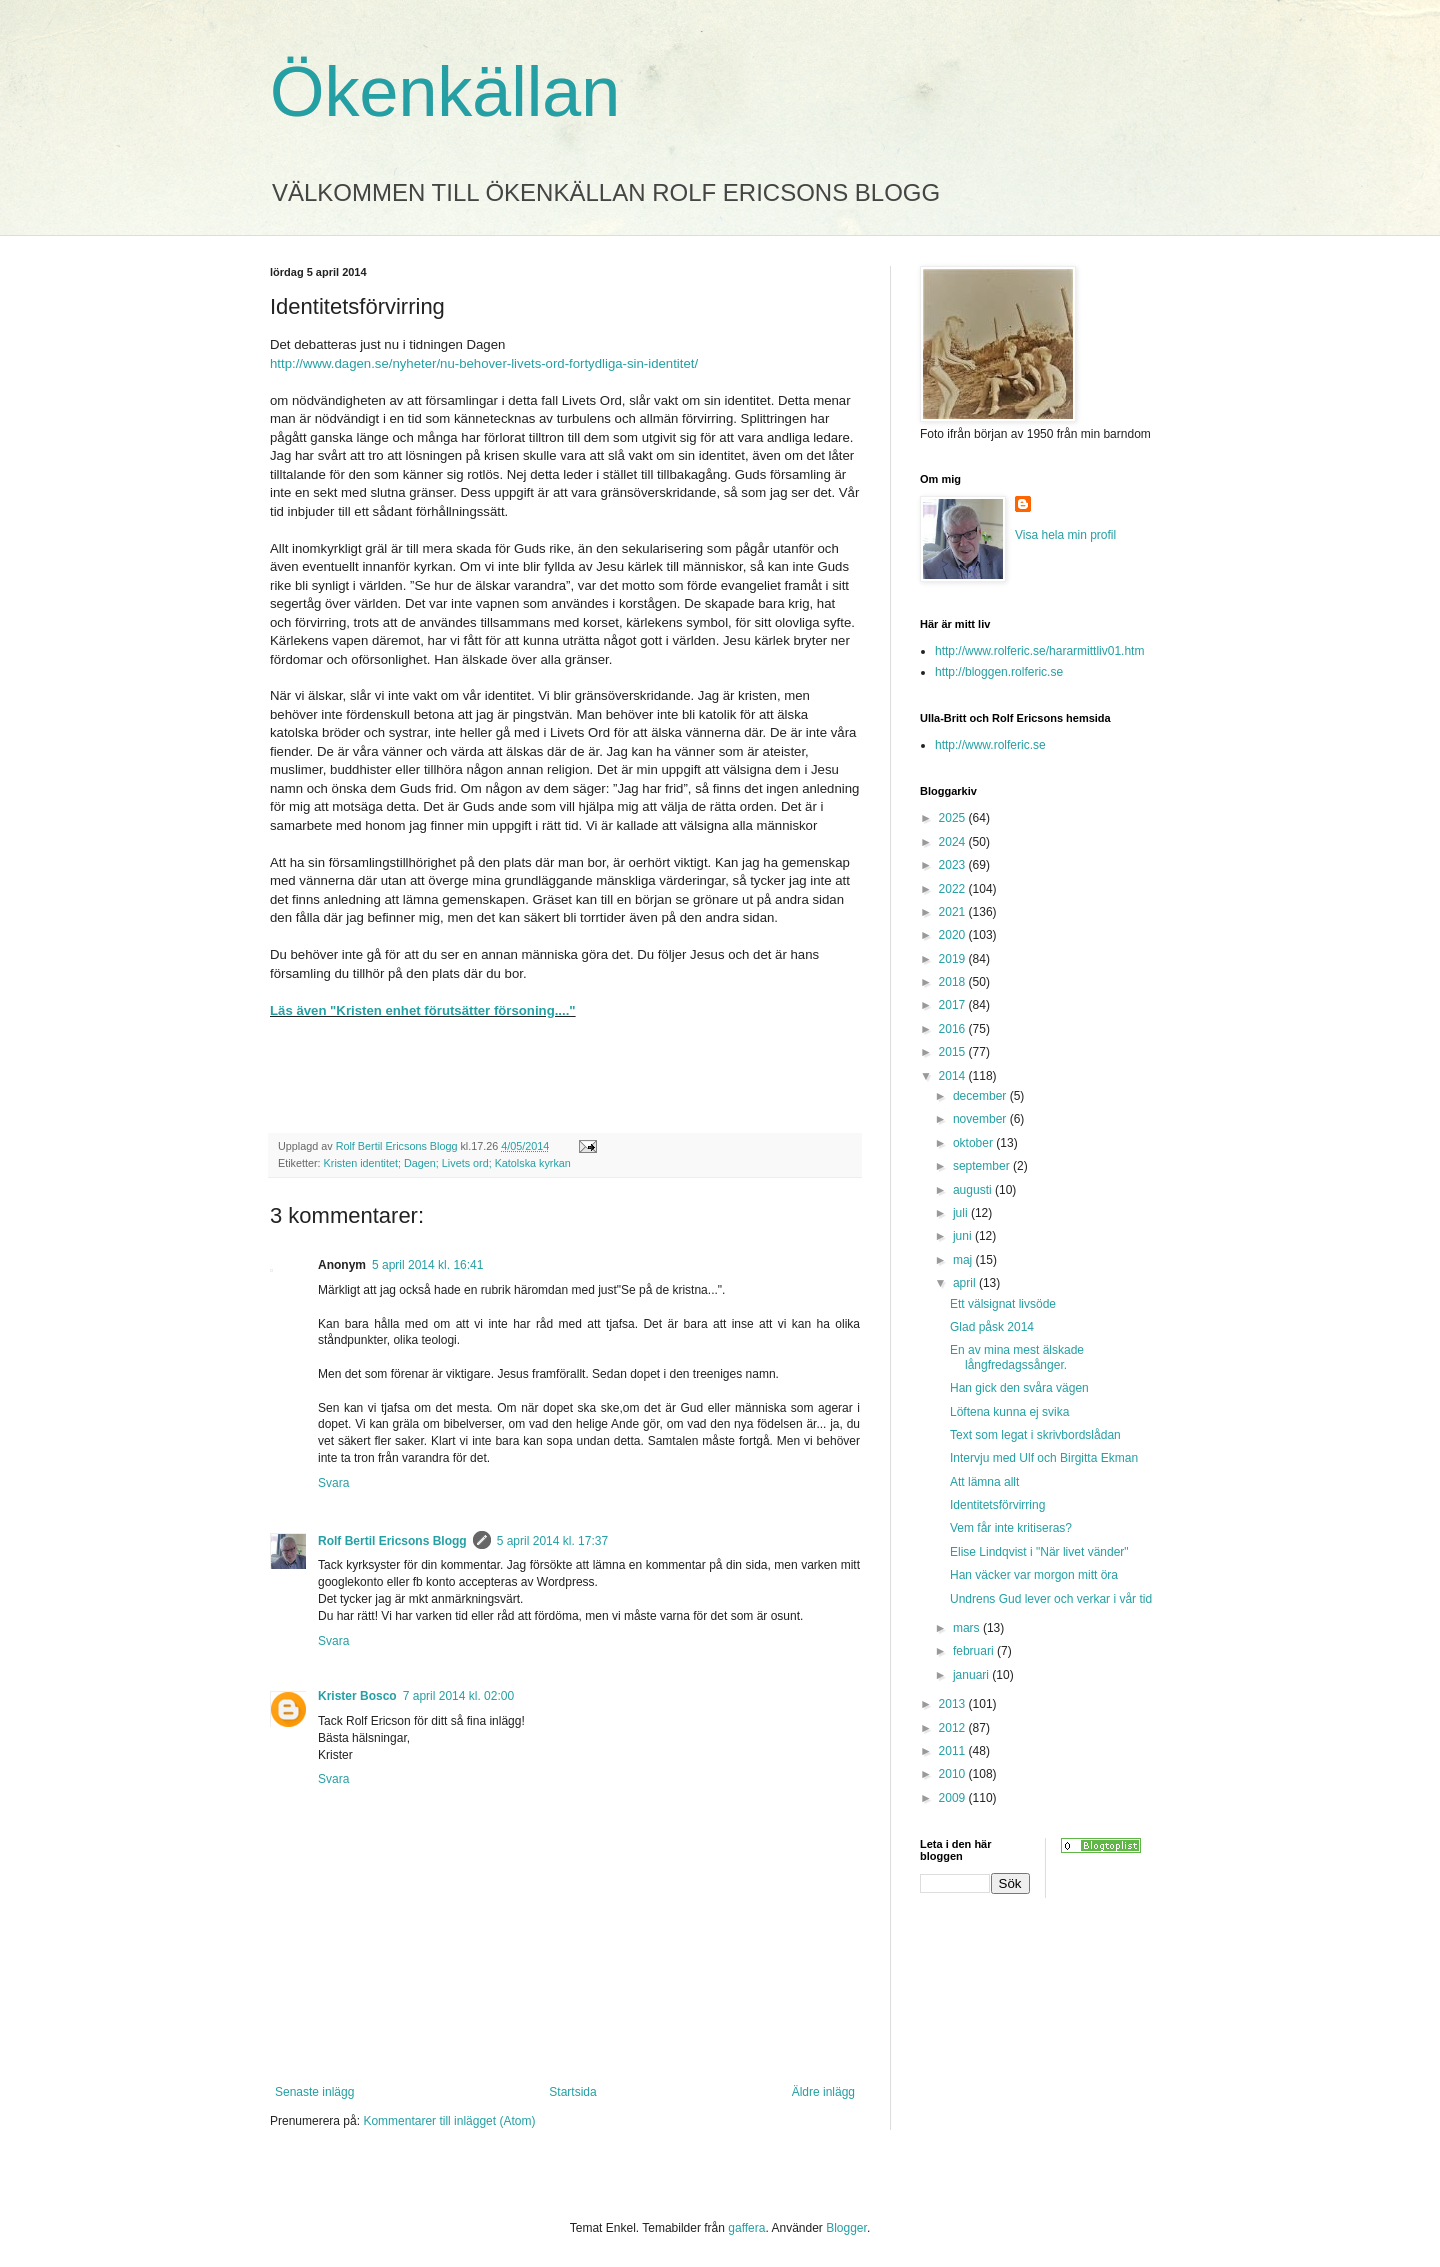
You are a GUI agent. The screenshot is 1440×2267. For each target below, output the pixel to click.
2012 (954, 1728)
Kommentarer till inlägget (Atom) (449, 2121)
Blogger (846, 2228)
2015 (954, 1052)
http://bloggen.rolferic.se (999, 672)
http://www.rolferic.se (990, 745)
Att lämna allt (984, 1482)
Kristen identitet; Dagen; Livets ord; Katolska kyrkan (447, 1163)
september (983, 1166)
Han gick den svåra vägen (1019, 1388)
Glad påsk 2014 (992, 1327)
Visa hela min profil (1065, 535)
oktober (974, 1143)
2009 (954, 1798)
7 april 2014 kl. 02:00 (458, 1696)
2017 (954, 1005)
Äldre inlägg (823, 2092)
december (981, 1096)
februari (975, 1651)
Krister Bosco (357, 1696)
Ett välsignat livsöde (1003, 1304)
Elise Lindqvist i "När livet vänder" (1039, 1552)
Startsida (572, 2092)
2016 (954, 1029)
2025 (954, 818)
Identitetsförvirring (997, 1505)
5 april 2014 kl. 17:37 (552, 1541)
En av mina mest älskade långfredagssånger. (1017, 1357)
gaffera (746, 2228)
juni (964, 1236)
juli (962, 1213)
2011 (954, 1751)
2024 (954, 842)
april (966, 1283)
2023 (954, 865)
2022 (954, 889)
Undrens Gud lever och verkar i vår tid (1051, 1599)
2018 (954, 982)
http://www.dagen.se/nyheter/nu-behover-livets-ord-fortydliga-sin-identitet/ (484, 363)
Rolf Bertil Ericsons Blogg (392, 1541)
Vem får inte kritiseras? (1011, 1528)
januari (972, 1675)
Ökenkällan (445, 92)
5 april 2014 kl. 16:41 (427, 1265)
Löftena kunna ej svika (1009, 1412)
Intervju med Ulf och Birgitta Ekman (1044, 1458)
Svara (333, 1483)
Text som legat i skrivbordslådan (1035, 1435)
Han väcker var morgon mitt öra (1034, 1575)
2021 (954, 912)
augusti (974, 1190)
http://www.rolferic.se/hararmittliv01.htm (1039, 651)
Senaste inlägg (314, 2092)
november (981, 1119)
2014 (954, 1076)
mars (968, 1628)
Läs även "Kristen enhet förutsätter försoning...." (423, 1010)
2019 (954, 959)
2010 (954, 1774)
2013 (954, 1704)
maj (964, 1260)
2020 (954, 935)
